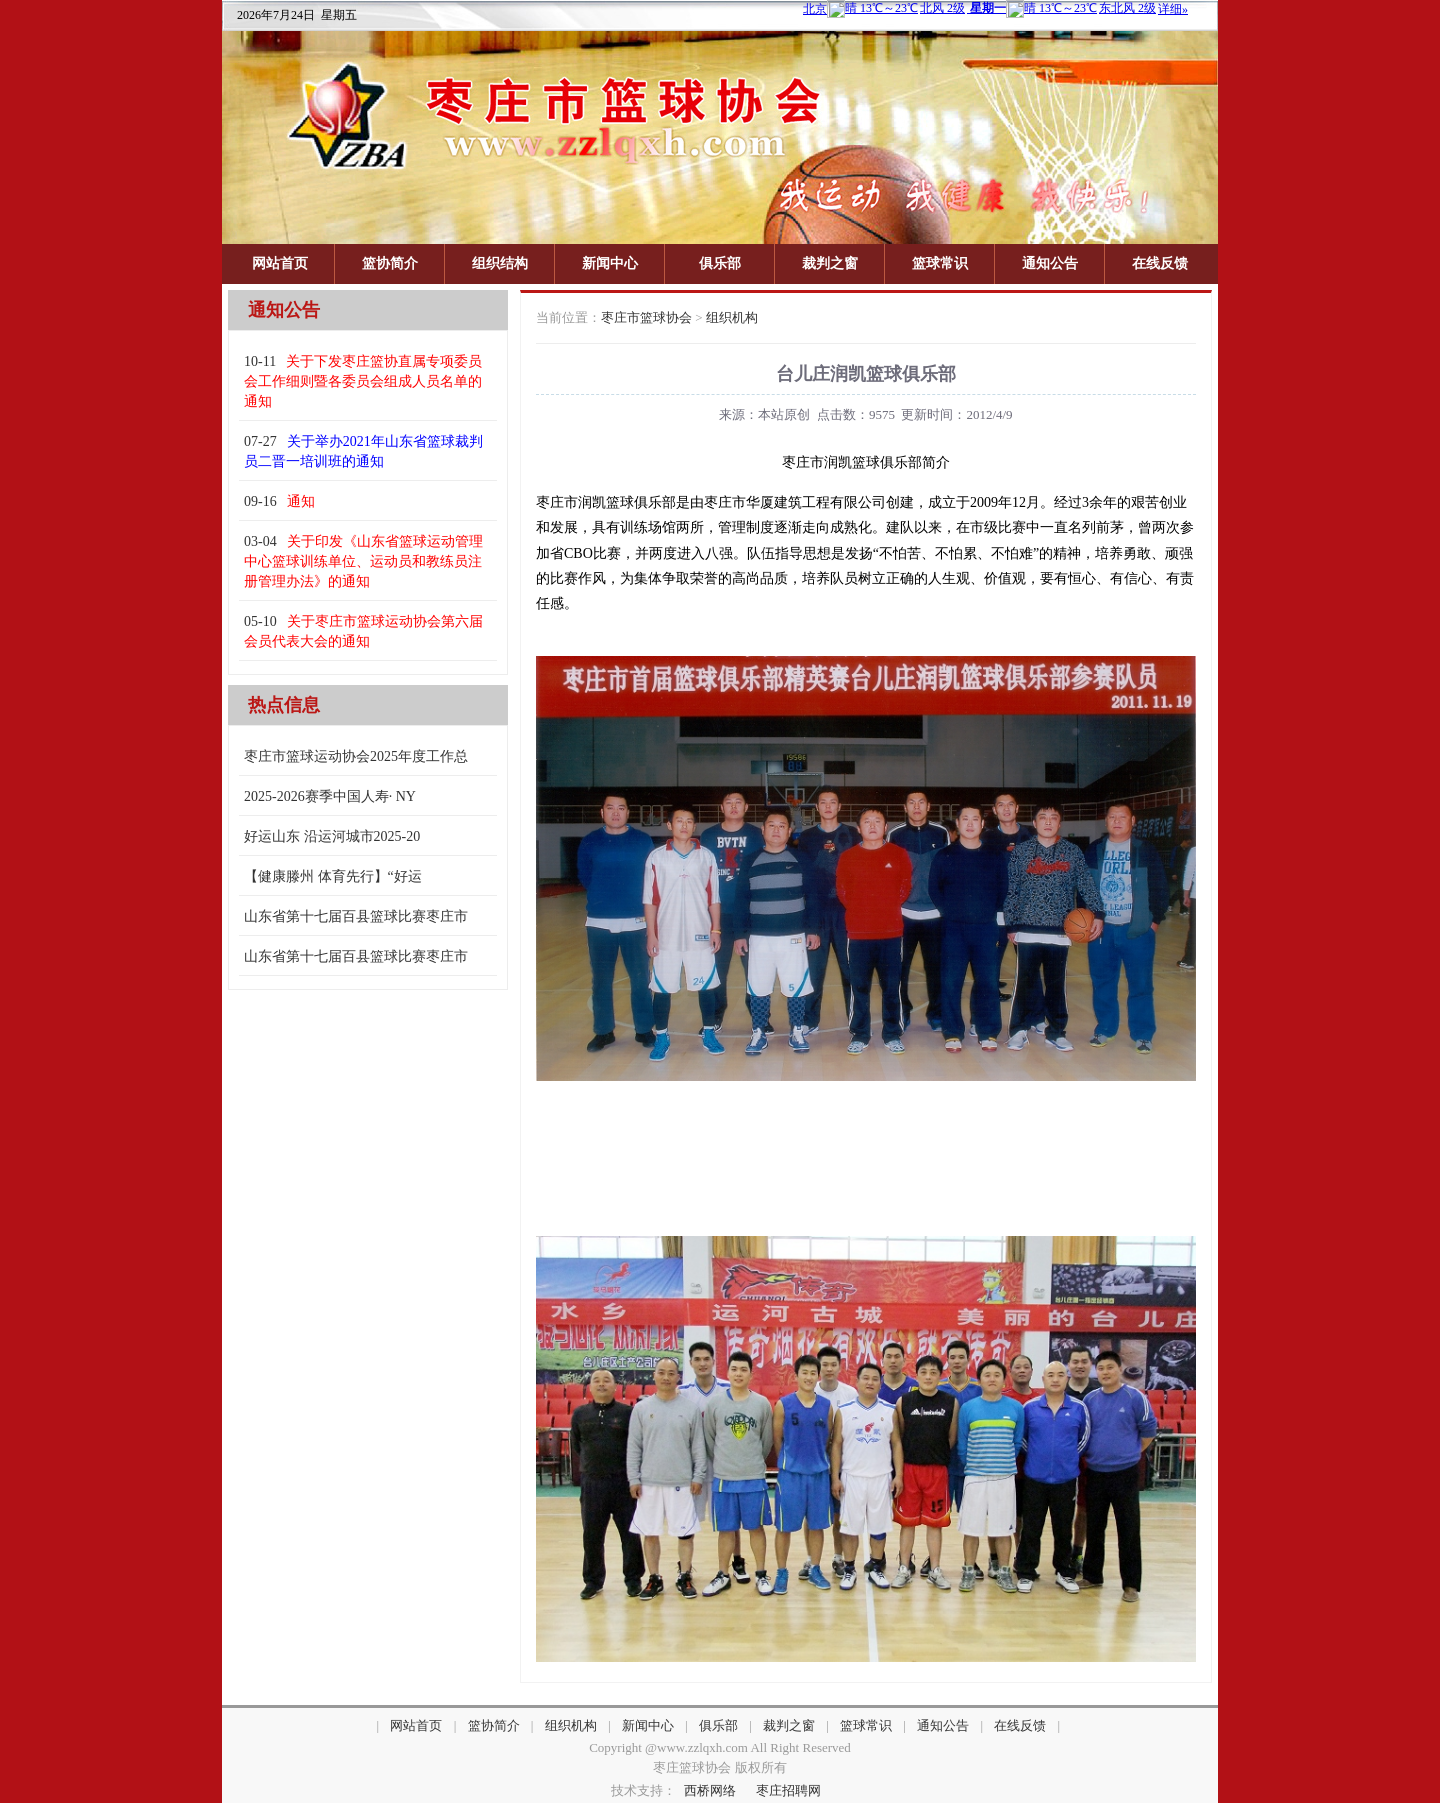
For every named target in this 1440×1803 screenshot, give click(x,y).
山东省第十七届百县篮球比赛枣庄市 (356, 916)
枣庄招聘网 (788, 1790)
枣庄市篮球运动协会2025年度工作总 (356, 756)
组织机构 (732, 317)
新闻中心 (610, 263)
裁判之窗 (830, 263)
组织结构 (500, 263)
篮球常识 (940, 263)
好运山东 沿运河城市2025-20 (332, 836)
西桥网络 (710, 1790)
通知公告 (1050, 263)
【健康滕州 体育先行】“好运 (333, 876)
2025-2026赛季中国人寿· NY (330, 796)
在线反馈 (1160, 263)
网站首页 (280, 263)
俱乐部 (720, 263)
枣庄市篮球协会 (646, 317)
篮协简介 (390, 263)
